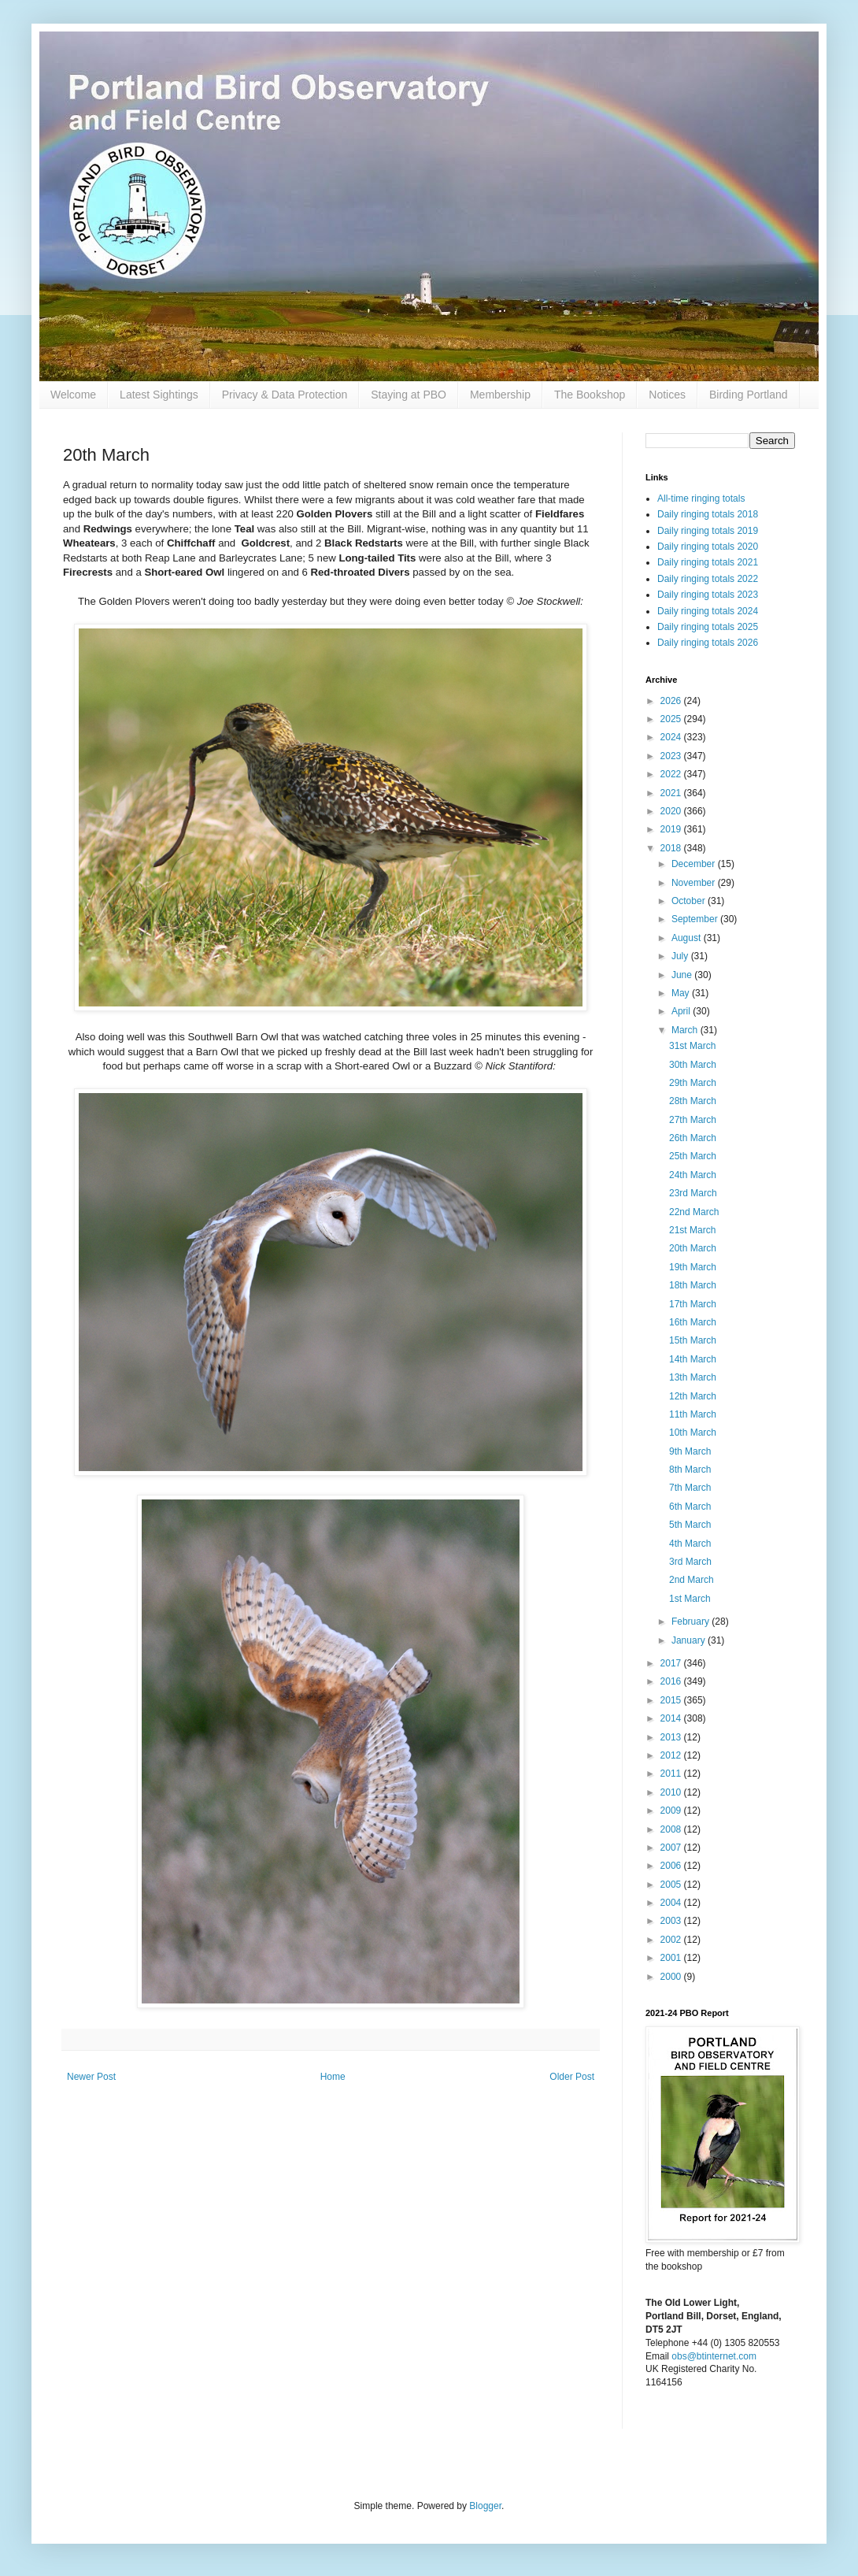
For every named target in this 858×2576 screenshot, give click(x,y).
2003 (672, 1920)
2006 (672, 1865)
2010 (672, 1792)
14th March (692, 1359)
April (682, 1011)
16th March (692, 1322)
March (686, 1030)
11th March (692, 1414)
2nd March (691, 1579)
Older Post (571, 2076)
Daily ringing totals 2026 (707, 642)
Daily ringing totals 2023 (707, 594)
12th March (692, 1396)
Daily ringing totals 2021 (707, 562)
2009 (672, 1810)
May (681, 993)
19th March (692, 1267)
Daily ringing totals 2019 (707, 530)
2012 (672, 1755)
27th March (692, 1119)
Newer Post (91, 2076)
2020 (672, 811)
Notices (667, 394)
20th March (692, 1248)
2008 (672, 1829)
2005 (672, 1884)
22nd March (694, 1212)
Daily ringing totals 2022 (707, 578)
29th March (692, 1082)
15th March (692, 1340)
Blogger (485, 2505)
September (695, 919)
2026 (672, 700)
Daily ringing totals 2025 (707, 626)
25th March (692, 1156)
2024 (672, 737)
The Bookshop (589, 394)
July (681, 956)
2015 (672, 1700)
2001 (672, 1957)
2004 (672, 1902)
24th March (692, 1175)
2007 (672, 1847)
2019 (672, 829)
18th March (692, 1285)
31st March (692, 1045)
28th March (692, 1100)
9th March (690, 1451)
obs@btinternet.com (713, 2356)
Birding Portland (748, 394)
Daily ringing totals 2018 (707, 514)
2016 (672, 1681)
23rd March (693, 1193)
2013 (672, 1737)
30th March (692, 1064)
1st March (690, 1598)
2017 (672, 1663)
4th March (690, 1543)
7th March (690, 1487)
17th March (692, 1304)
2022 (672, 774)
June (682, 974)
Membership (500, 394)
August (687, 937)
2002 (672, 1939)
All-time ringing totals (701, 498)
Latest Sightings (159, 394)
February (691, 1621)
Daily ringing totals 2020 (707, 546)
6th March (690, 1506)
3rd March (690, 1561)
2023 (672, 756)
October (689, 900)
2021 (672, 793)
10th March (692, 1432)
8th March (690, 1469)
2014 (672, 1718)
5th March (690, 1524)
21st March (692, 1230)
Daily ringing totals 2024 (707, 611)
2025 (672, 719)
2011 (672, 1773)
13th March (692, 1377)
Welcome (73, 394)
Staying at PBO (408, 394)
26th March (692, 1137)
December (694, 863)
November (694, 882)
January (689, 1640)
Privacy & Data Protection (285, 394)
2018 (672, 848)
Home (333, 2076)
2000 (672, 1976)
